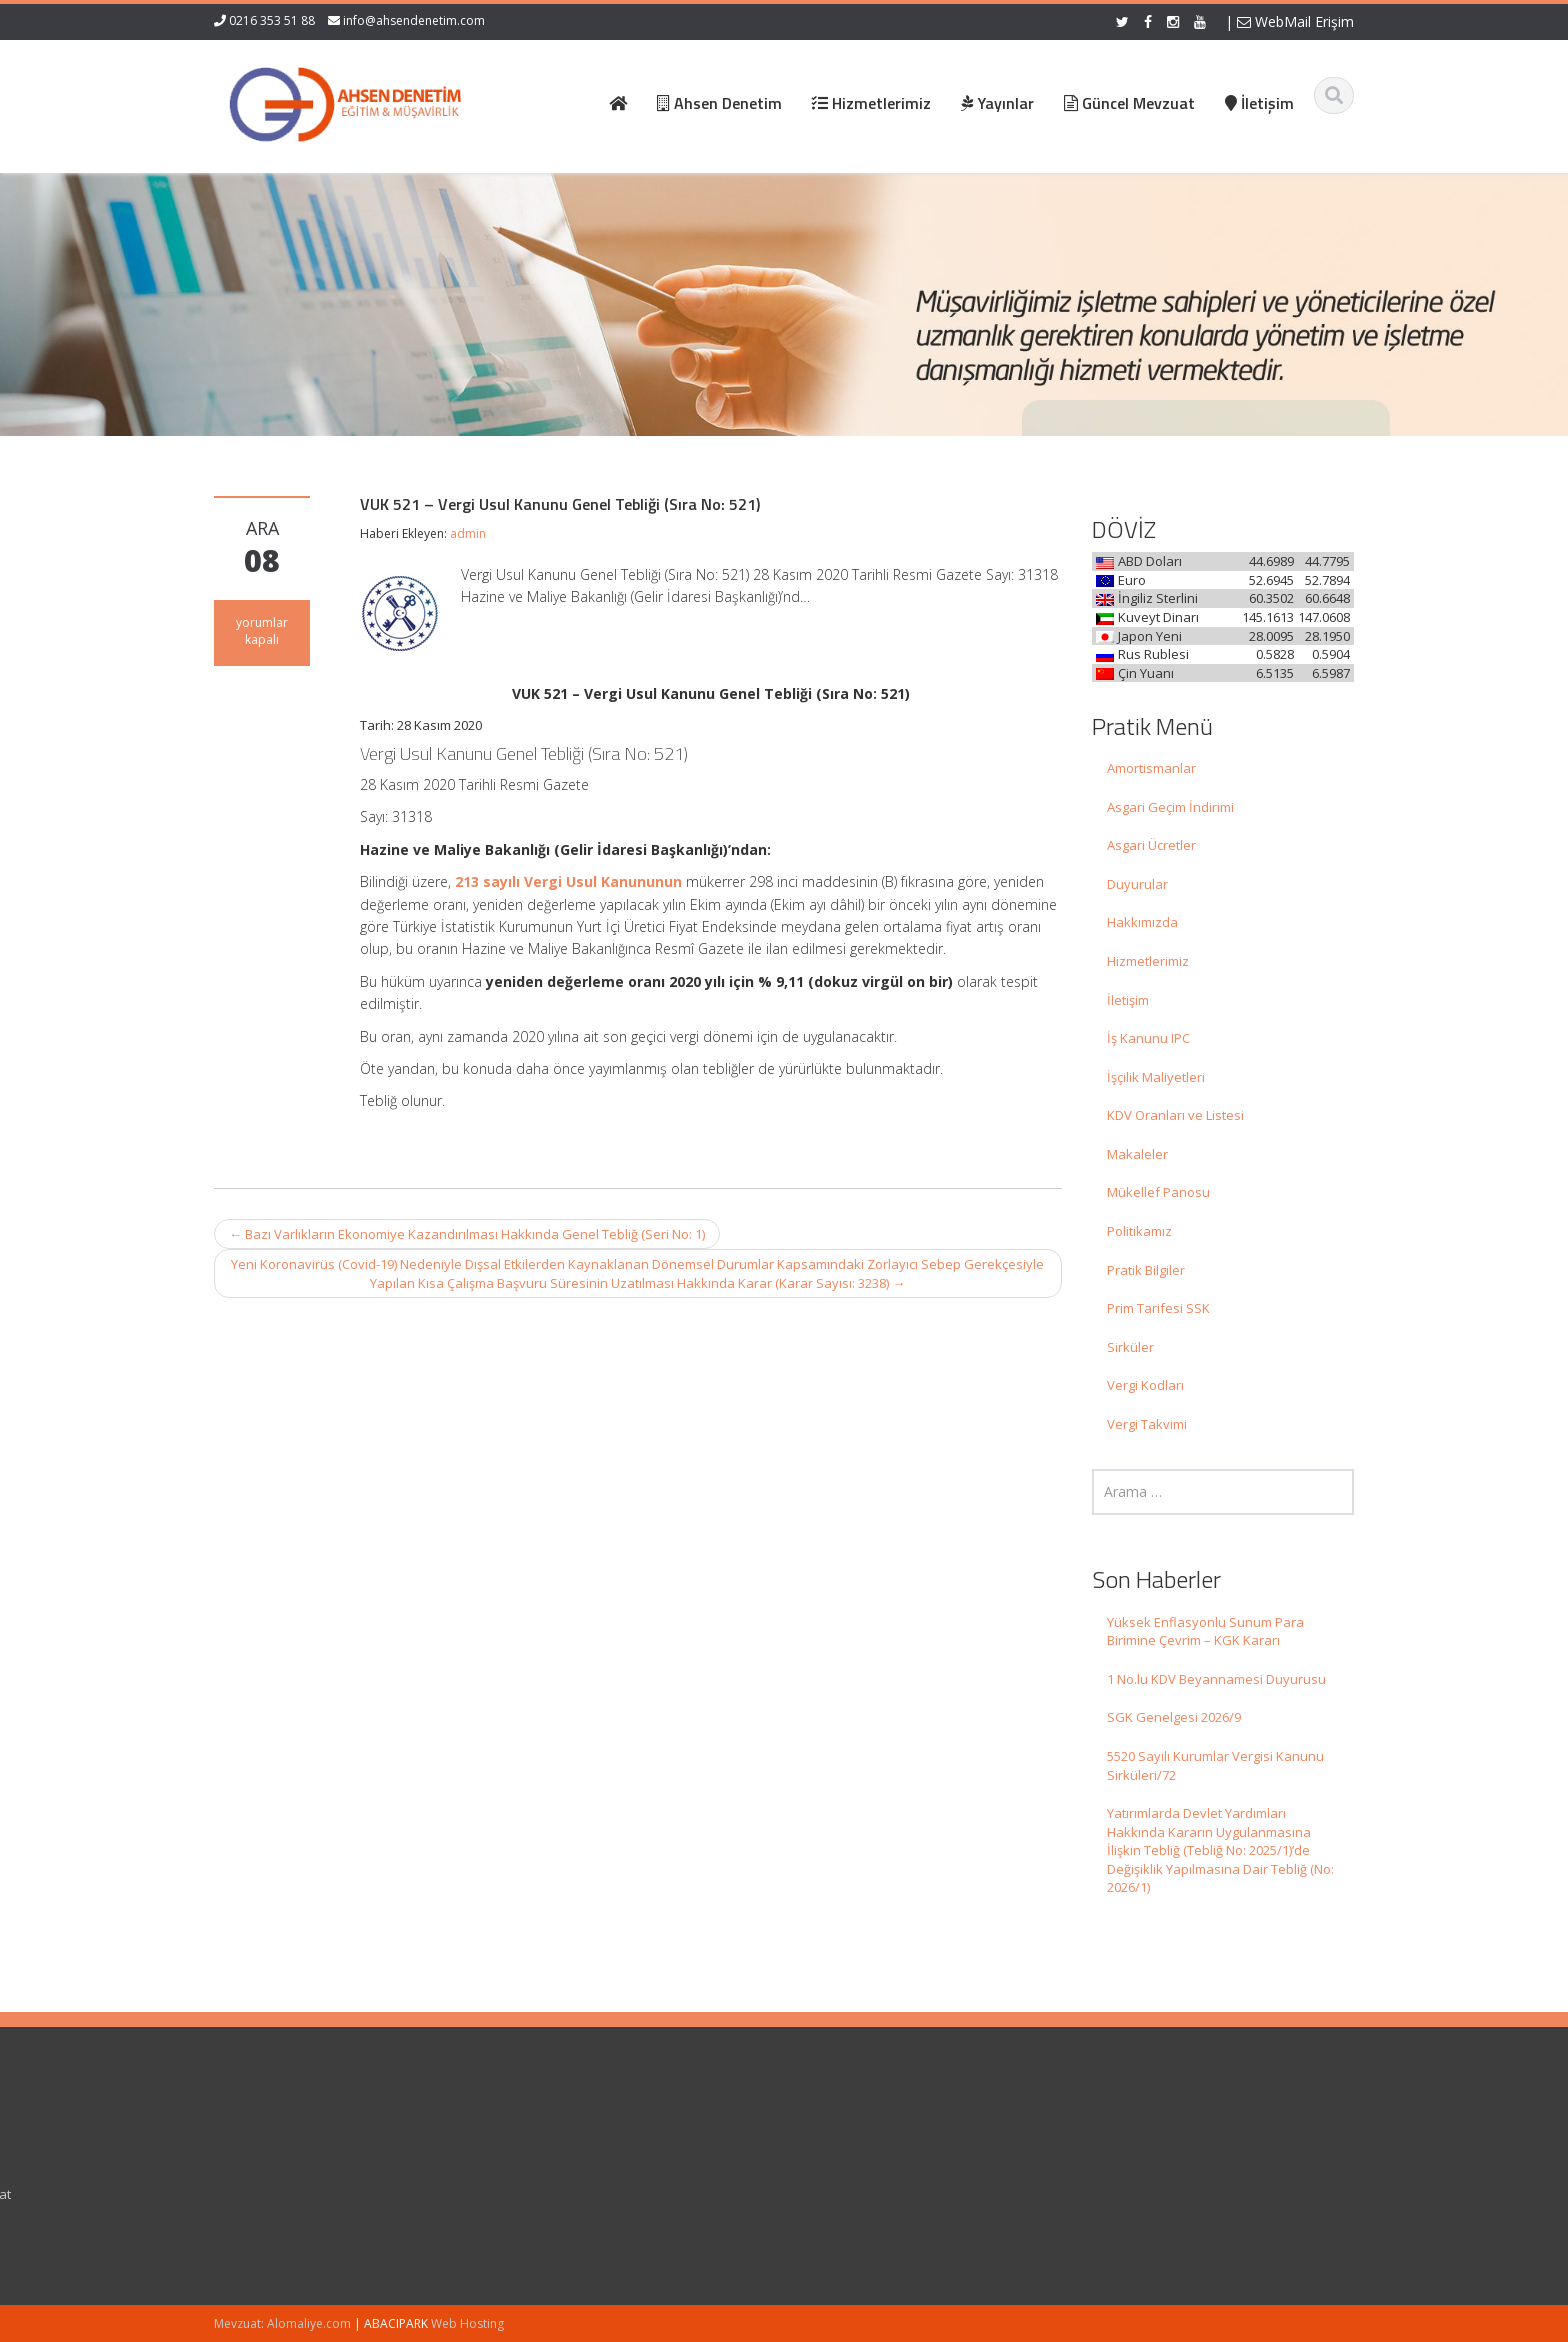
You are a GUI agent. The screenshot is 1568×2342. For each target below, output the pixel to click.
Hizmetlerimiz (1148, 961)
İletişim (1128, 1000)
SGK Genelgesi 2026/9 (1174, 1717)
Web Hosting (467, 2323)
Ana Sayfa (840, 2138)
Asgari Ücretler (1151, 845)
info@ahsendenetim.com (414, 20)
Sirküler (1130, 1347)
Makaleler (1137, 1154)
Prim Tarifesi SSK (1158, 1308)
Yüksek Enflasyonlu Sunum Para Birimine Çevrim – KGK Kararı (1205, 1631)
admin (468, 533)
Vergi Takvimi (1147, 1424)
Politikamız (1139, 1231)
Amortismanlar (1151, 768)
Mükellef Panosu (1158, 1192)
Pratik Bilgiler (1146, 1270)
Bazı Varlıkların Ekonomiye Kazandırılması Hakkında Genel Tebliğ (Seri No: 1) (467, 1234)
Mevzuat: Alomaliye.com (282, 2323)
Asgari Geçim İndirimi (1170, 807)
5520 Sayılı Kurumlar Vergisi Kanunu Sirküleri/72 (1215, 1765)
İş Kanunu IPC (1148, 1038)
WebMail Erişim (1295, 21)
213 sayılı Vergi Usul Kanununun (568, 881)
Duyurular (1137, 884)
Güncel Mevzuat (858, 2194)
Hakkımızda (1142, 922)
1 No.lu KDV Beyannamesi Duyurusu (1216, 1679)
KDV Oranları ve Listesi (1175, 1115)
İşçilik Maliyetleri (1156, 1077)
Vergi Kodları (1145, 1385)
